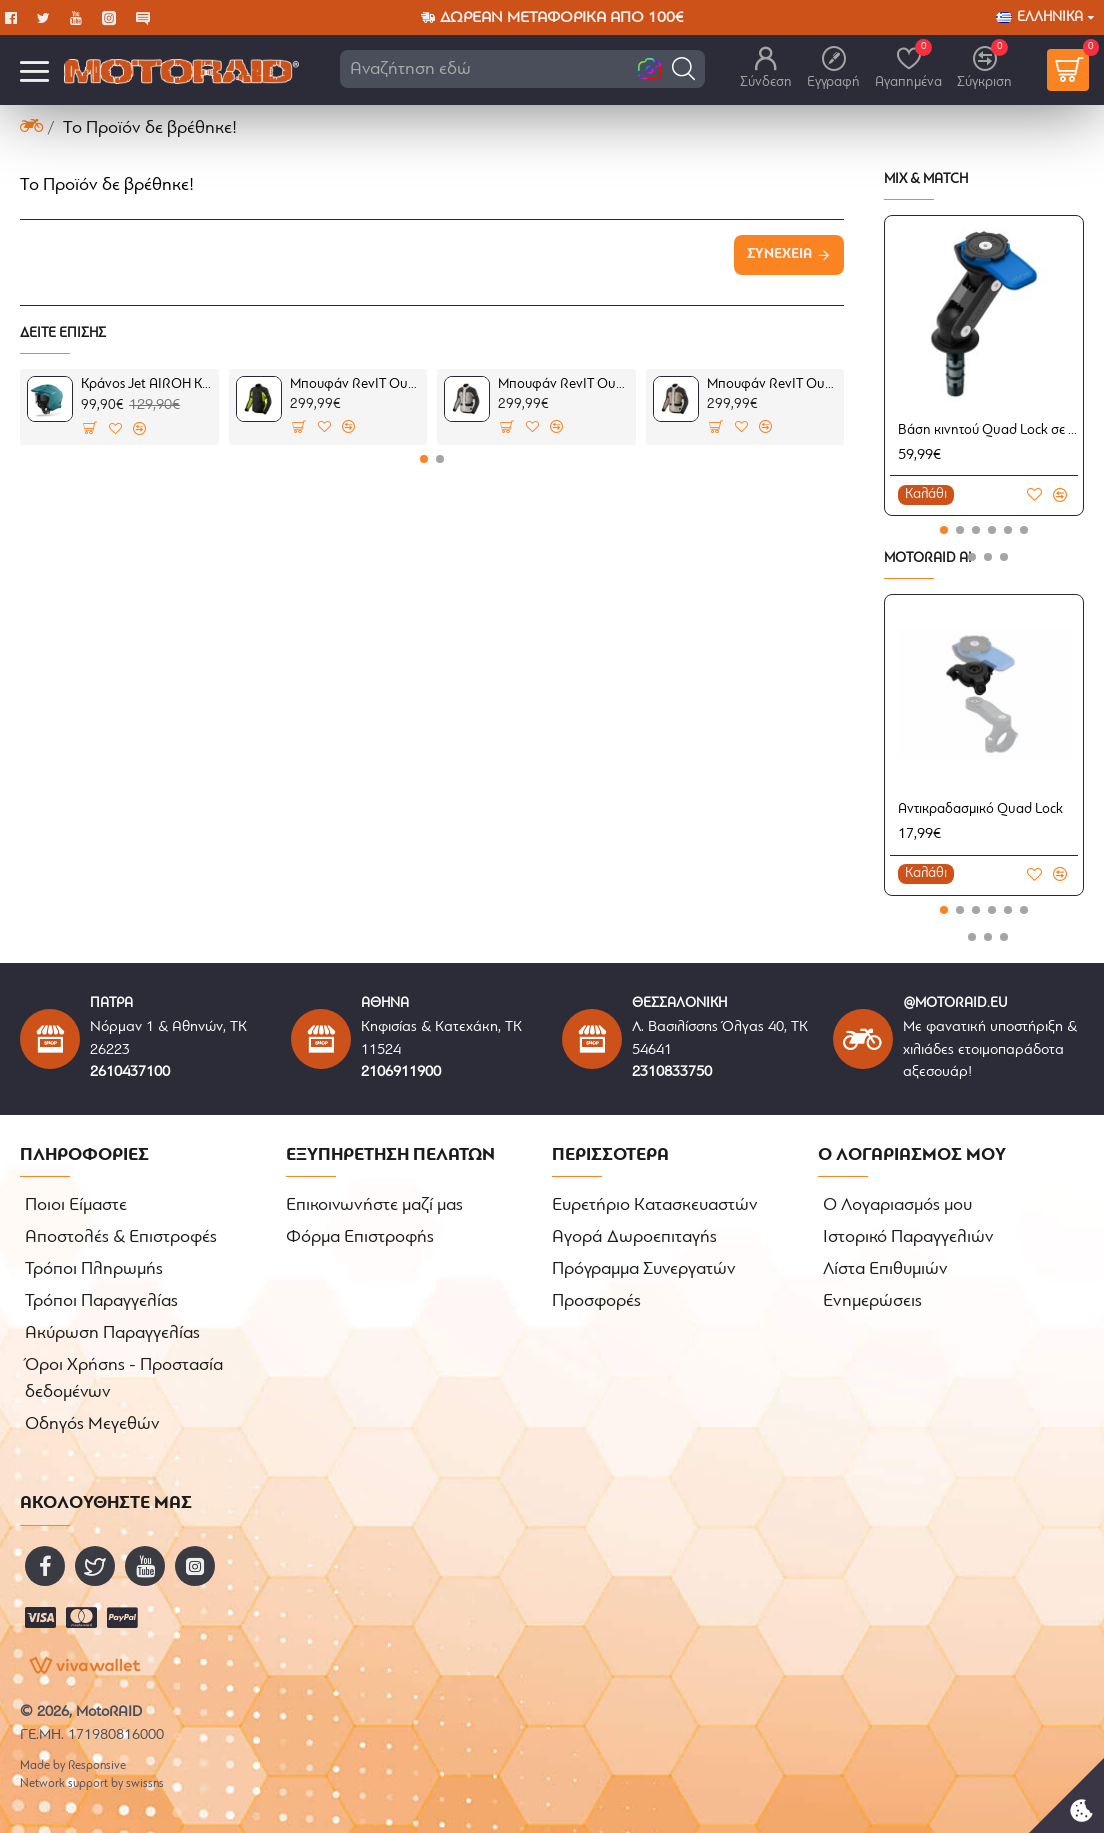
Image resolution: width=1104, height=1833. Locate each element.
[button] (683, 68)
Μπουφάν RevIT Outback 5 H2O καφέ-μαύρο (772, 384)
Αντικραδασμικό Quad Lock (980, 809)
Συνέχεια (779, 254)
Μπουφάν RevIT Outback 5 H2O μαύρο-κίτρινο (355, 384)
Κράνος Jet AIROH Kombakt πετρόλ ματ (146, 384)
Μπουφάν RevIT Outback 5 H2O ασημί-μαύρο (563, 384)
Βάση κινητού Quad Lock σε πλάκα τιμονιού (988, 430)
